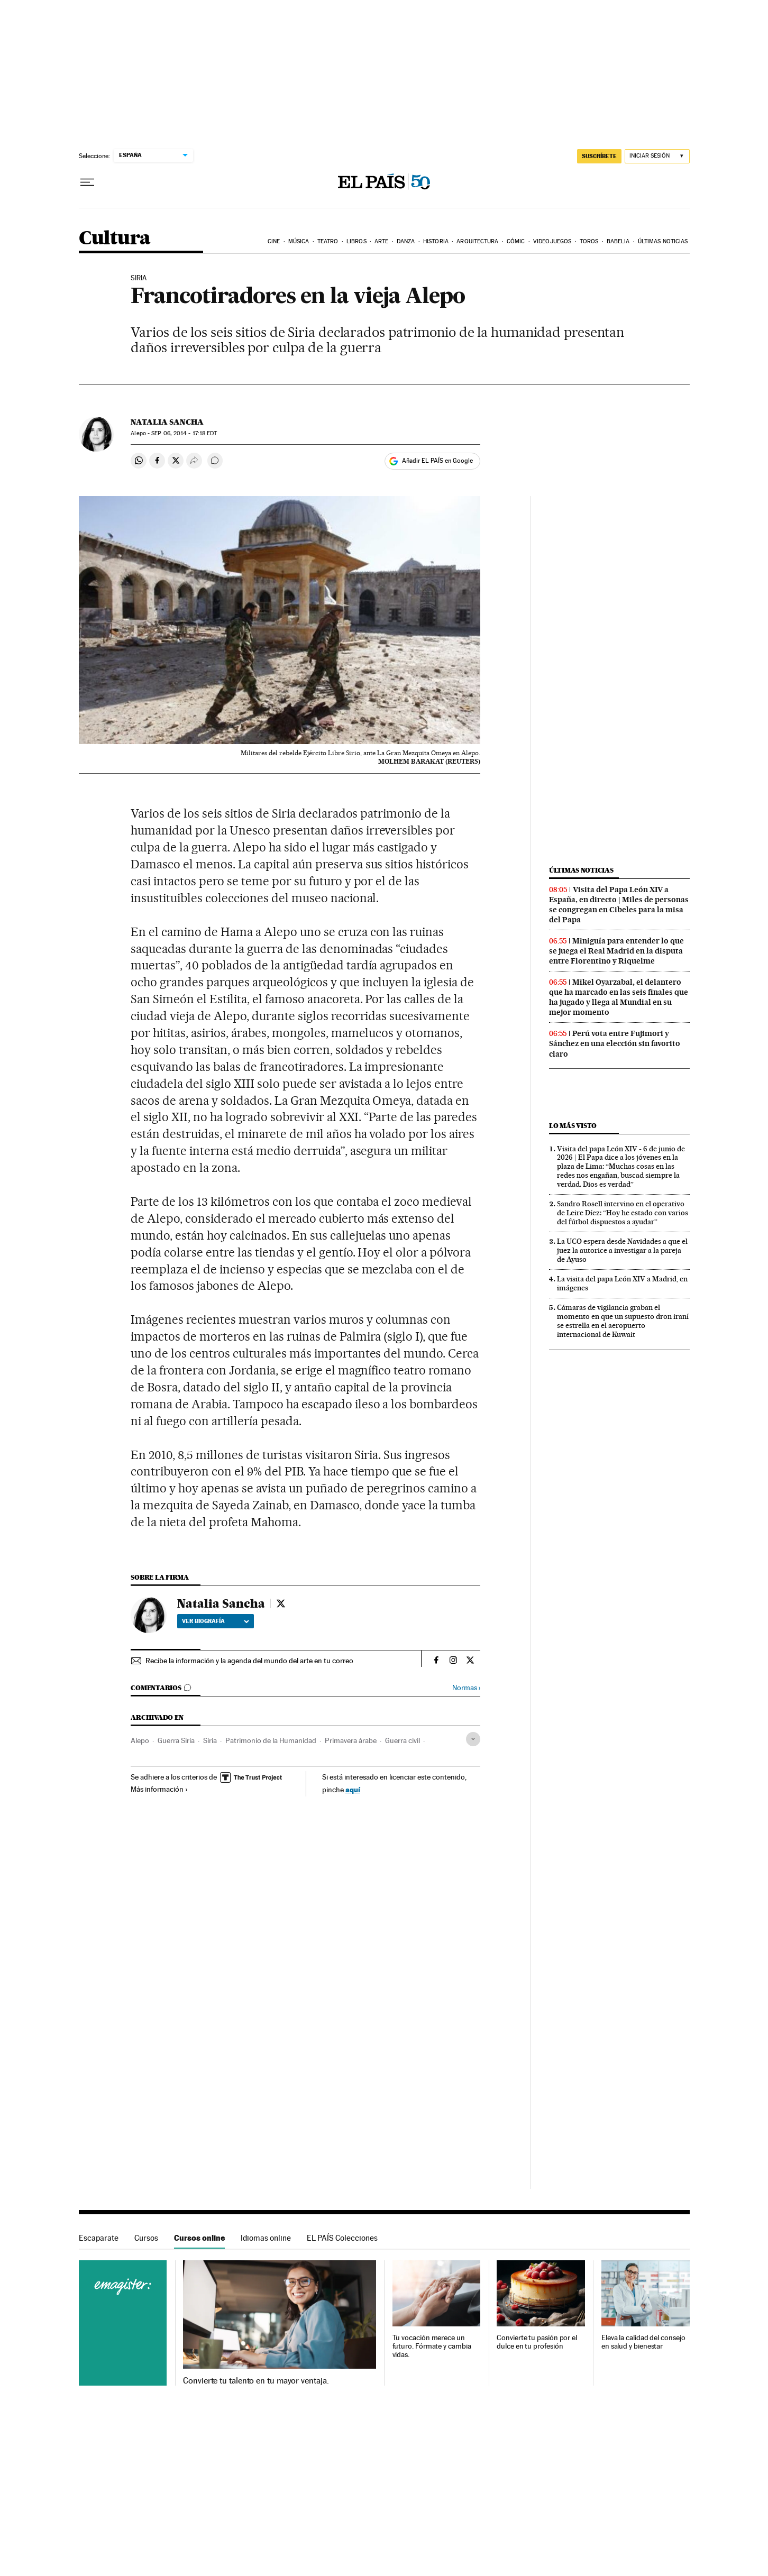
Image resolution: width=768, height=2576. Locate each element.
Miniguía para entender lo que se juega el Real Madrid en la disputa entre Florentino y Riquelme (616, 951)
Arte (381, 241)
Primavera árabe (351, 1740)
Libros (356, 241)
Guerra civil (402, 1740)
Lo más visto (573, 1126)
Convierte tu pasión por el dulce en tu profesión (537, 2342)
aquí (352, 1789)
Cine (274, 241)
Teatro (328, 241)
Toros (589, 241)
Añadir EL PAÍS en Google (437, 460)
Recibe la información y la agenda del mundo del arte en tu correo (249, 1660)
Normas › (466, 1688)
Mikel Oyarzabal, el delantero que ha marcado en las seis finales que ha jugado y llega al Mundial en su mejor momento (618, 997)
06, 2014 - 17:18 (184, 433)
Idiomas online (266, 2237)
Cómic (516, 241)
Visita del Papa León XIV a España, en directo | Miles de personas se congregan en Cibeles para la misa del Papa (619, 904)
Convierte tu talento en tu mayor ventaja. (255, 2381)
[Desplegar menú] (87, 182)
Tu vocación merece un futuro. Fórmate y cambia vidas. (431, 2346)
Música (298, 241)
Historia (436, 241)
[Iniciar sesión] (657, 156)
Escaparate (98, 2237)
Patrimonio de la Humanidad (270, 1740)
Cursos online (199, 2237)
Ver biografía (215, 1621)
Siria (210, 1740)
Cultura (115, 238)
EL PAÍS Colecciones (342, 2237)
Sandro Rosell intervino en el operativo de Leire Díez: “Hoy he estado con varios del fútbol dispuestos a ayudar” (622, 1212)
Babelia (618, 241)
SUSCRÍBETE (599, 156)
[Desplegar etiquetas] (473, 1739)
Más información (159, 1789)
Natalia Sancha (167, 422)
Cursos (146, 2237)
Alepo (140, 1740)
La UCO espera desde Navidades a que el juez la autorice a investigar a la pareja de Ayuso (622, 1250)
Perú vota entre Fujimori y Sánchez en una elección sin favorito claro (614, 1043)
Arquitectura (477, 241)
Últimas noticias (663, 241)
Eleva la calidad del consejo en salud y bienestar (643, 2342)
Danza (406, 241)
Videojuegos (552, 241)
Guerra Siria (176, 1740)
